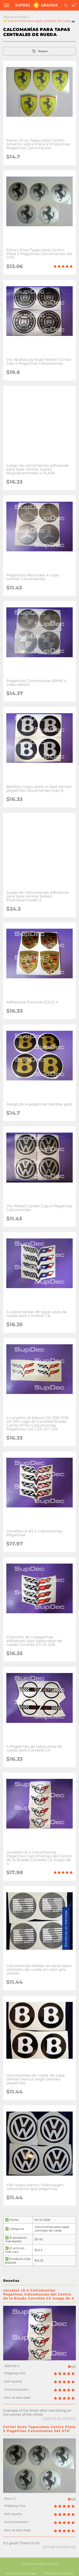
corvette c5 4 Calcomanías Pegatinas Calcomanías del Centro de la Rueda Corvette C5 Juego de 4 (38, 2294)
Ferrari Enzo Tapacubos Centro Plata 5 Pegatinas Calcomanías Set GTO (39, 2429)
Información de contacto (39, 2564)
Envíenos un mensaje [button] (66, 1928)
